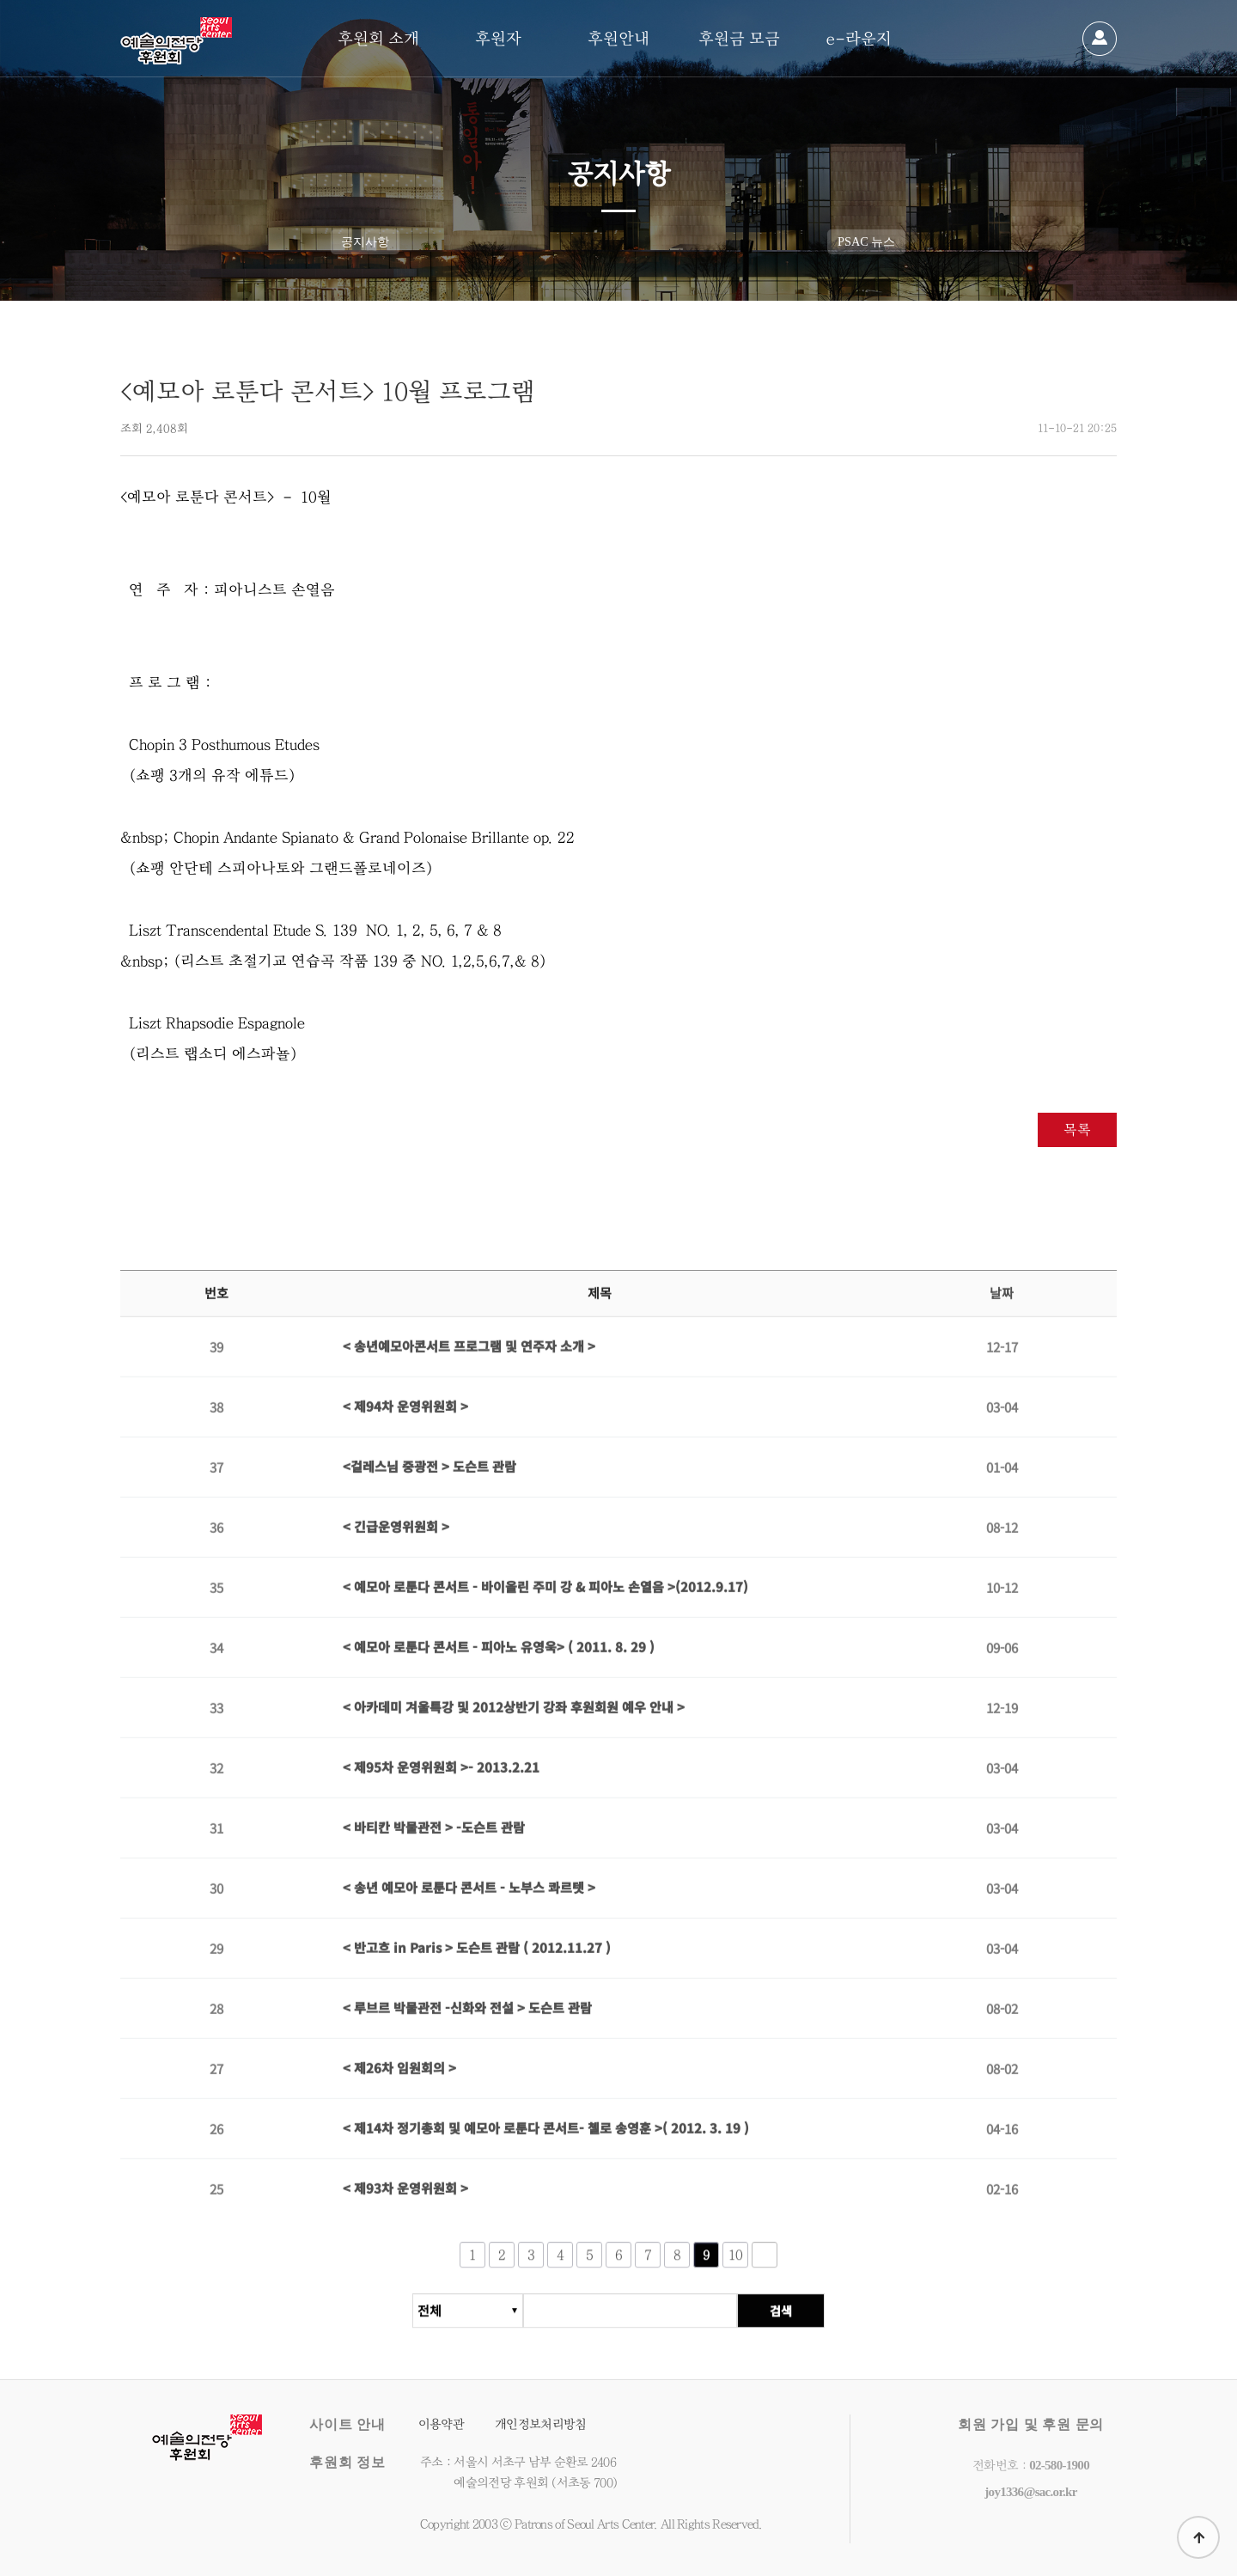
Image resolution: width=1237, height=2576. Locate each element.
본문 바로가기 (0, 0)
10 (735, 2263)
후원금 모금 (739, 38)
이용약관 (441, 2424)
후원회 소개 (378, 38)
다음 (764, 2263)
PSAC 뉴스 (867, 241)
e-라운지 (859, 38)
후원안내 (618, 38)
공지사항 (365, 241)
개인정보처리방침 (540, 2424)
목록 (1077, 1129)
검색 (781, 2319)
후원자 (498, 38)
